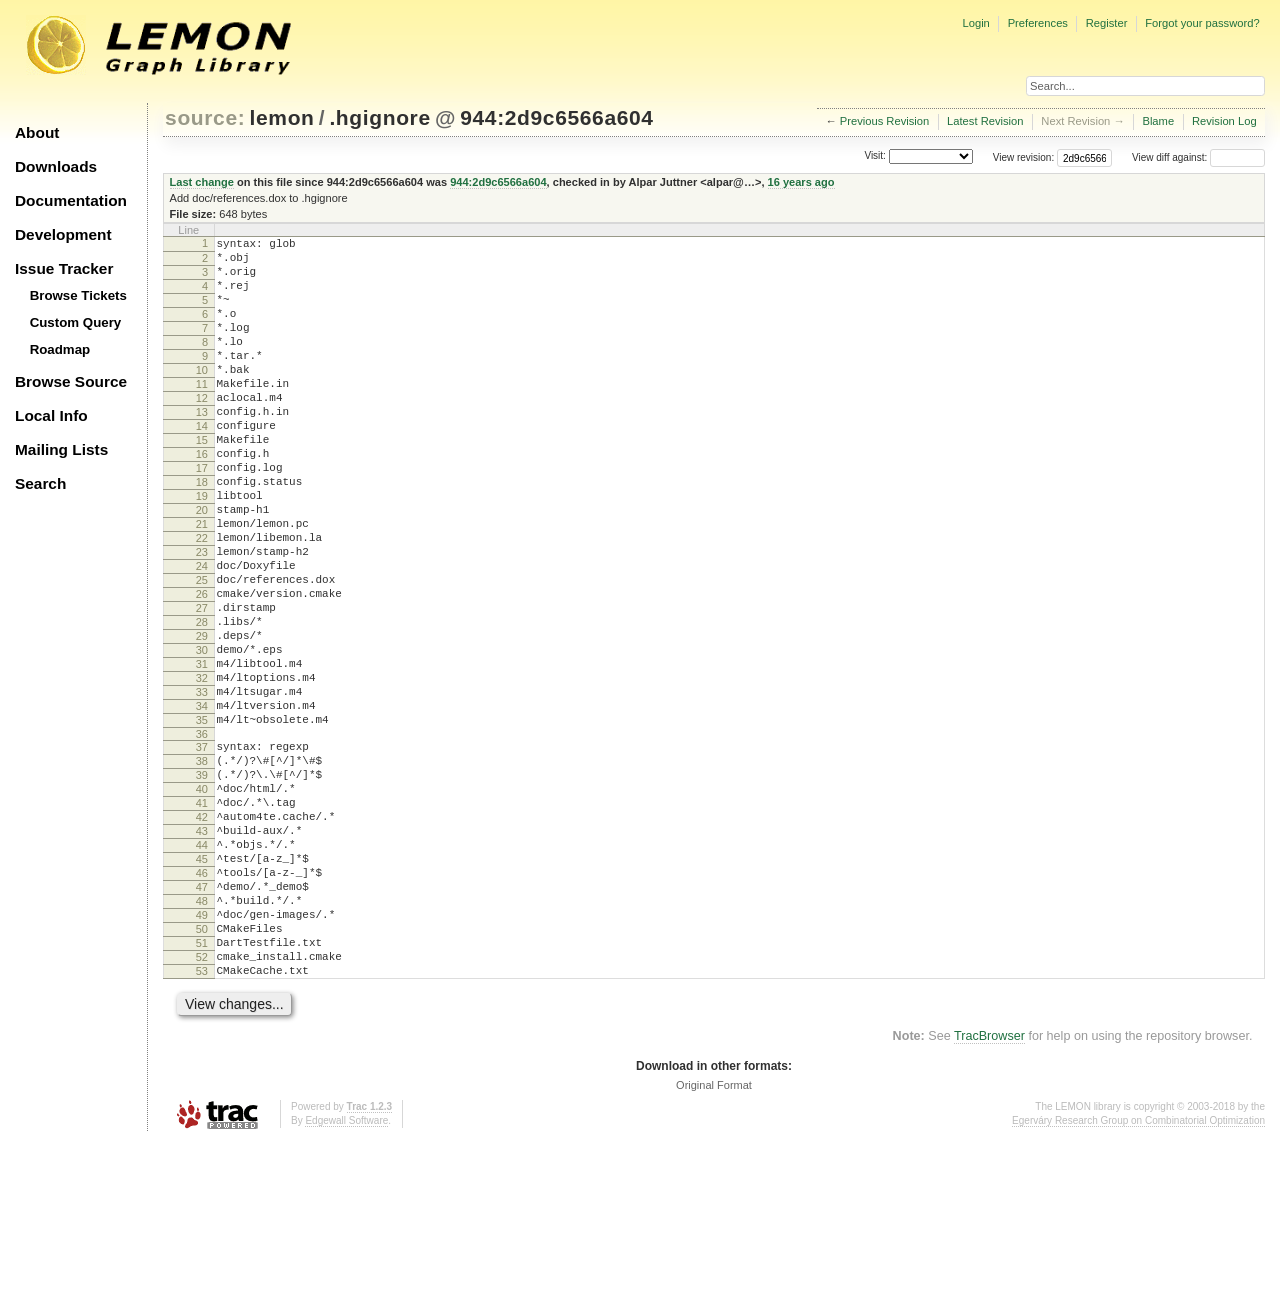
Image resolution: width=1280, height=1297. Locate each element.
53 (202, 1124)
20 (202, 567)
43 (202, 954)
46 (202, 1005)
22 (202, 601)
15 (202, 482)
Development (63, 234)
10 (202, 397)
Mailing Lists (61, 449)
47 (202, 1022)
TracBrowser (989, 1192)
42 (202, 937)
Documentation (71, 200)
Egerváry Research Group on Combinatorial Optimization (1138, 1276)
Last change (202, 182)
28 (202, 703)
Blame (1158, 121)
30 (202, 737)
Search (40, 483)
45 (202, 988)
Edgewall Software (346, 1276)
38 (202, 869)
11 (202, 414)
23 (202, 618)
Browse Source (71, 381)
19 (202, 550)
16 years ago (801, 182)
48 (202, 1039)
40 (202, 903)
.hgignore (379, 117)
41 (202, 920)
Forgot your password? (1202, 23)
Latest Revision (985, 121)
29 (202, 720)
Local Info (51, 415)
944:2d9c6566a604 (556, 117)
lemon (282, 117)
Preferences (1038, 23)
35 (202, 822)
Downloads (56, 166)
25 (202, 652)
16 (202, 499)
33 (202, 788)
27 (202, 686)
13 (202, 448)
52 (202, 1107)
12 (202, 431)
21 (202, 584)
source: (205, 117)
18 (202, 533)
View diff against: (1198, 157)
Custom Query (76, 322)
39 (202, 886)
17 (202, 516)
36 (202, 839)
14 (202, 465)
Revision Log (1224, 121)
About (37, 132)
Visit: (875, 156)
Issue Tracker (64, 268)
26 (202, 669)
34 (202, 805)
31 (202, 754)
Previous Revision (885, 121)
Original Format (714, 1241)
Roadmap (60, 349)
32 (202, 771)
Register (1107, 23)
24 (202, 635)
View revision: (1024, 157)
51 (202, 1090)
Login (975, 23)
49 (202, 1056)
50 (202, 1073)
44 (202, 971)
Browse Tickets (78, 295)
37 (202, 852)
